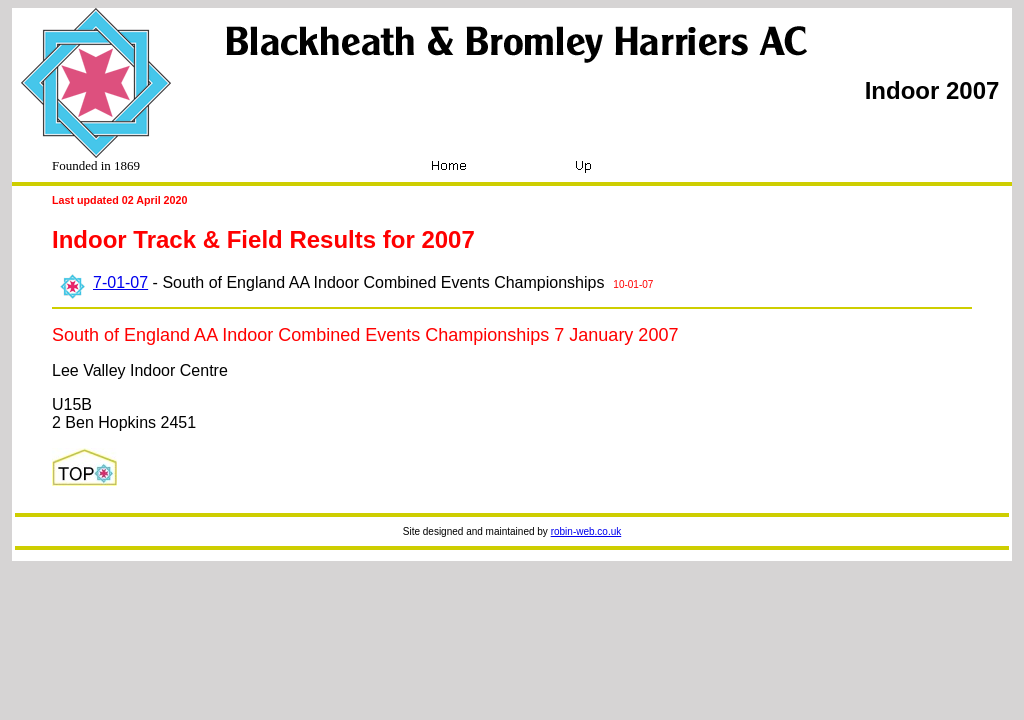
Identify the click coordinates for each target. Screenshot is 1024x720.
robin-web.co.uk (586, 531)
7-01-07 (120, 282)
